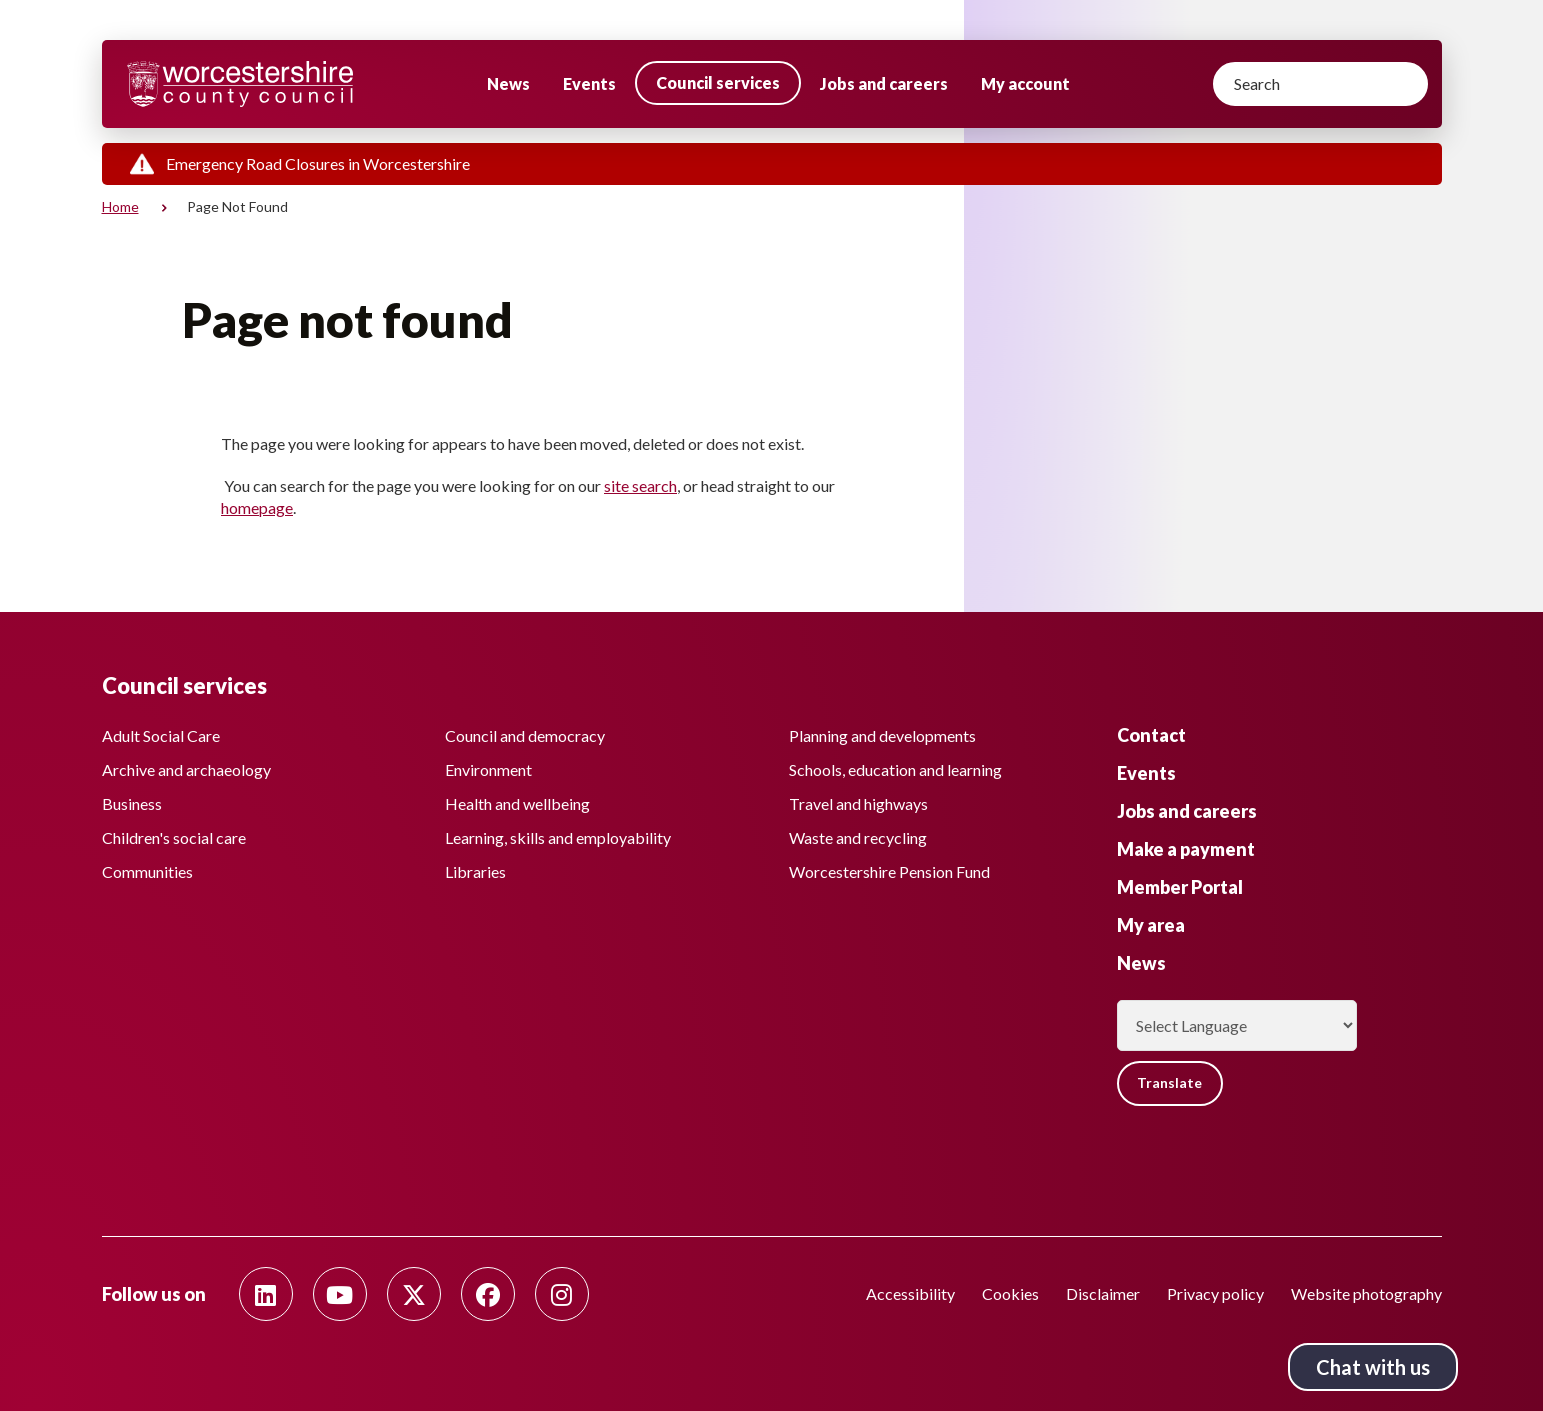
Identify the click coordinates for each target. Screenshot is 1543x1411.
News (508, 83)
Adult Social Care (161, 734)
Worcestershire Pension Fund (889, 870)
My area (1151, 924)
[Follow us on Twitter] (414, 1294)
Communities (147, 870)
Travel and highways (858, 802)
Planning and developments (882, 734)
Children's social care (174, 836)
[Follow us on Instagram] (562, 1294)
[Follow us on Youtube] (340, 1294)
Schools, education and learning (895, 768)
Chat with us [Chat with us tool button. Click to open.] (1373, 1367)
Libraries (475, 870)
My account (1025, 83)
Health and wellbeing (517, 802)
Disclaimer (1103, 1293)
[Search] (1320, 84)
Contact (1151, 734)
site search (640, 485)
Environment (488, 768)
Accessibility (910, 1293)
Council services (718, 82)
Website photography (1366, 1293)
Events (589, 83)
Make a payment (1186, 848)
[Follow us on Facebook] (488, 1294)
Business (132, 802)
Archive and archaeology (186, 768)
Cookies (1010, 1293)
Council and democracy (525, 734)
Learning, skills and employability (558, 836)
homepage (257, 507)
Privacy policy (1215, 1293)
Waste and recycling (858, 836)
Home (120, 206)
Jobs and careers (884, 83)
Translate (1171, 1082)
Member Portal (1180, 886)
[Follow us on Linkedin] (266, 1294)
